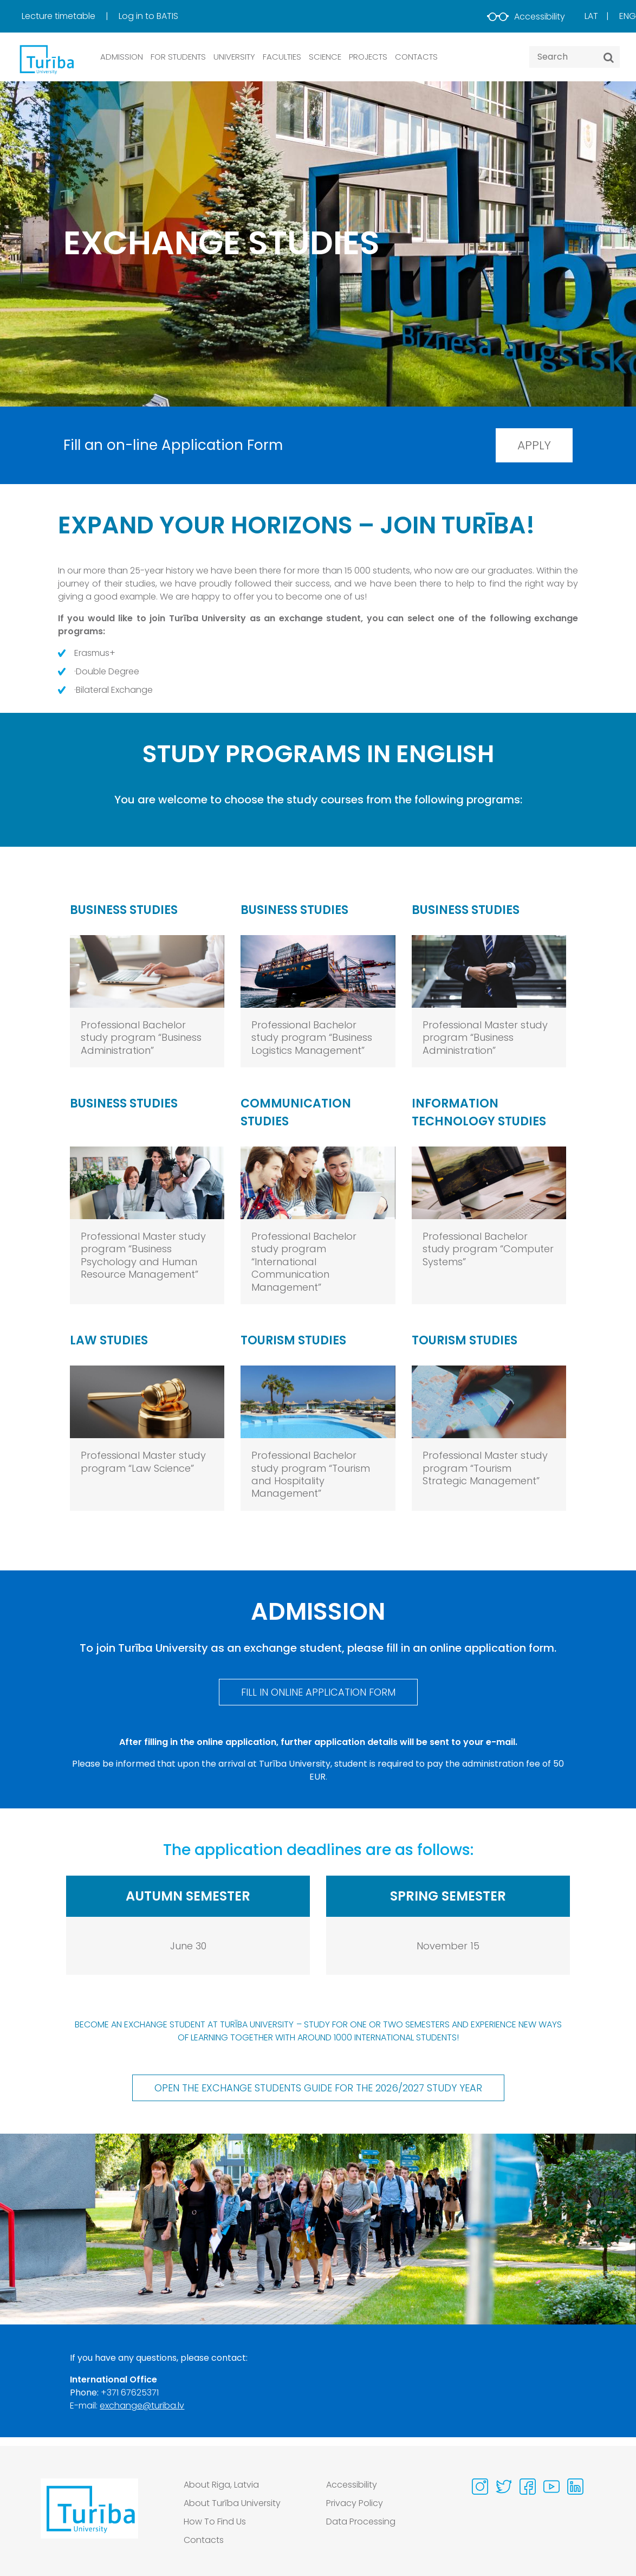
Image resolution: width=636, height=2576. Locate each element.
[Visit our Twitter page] (504, 2486)
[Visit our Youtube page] (551, 2486)
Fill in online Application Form (318, 1692)
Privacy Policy (354, 2503)
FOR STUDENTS (178, 56)
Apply (534, 445)
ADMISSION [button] (121, 56)
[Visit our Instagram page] (480, 2486)
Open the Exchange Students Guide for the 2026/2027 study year (318, 2088)
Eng (627, 16)
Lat (591, 16)
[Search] (608, 57)
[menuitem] (69, 16)
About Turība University (232, 2503)
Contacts (204, 2540)
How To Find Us (215, 2521)
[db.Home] (46, 59)
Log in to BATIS (148, 16)
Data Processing (360, 2521)
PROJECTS (368, 56)
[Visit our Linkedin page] (575, 2486)
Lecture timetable (60, 16)
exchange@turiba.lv (142, 2405)
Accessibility (526, 16)
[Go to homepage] (89, 2515)
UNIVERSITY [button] (234, 56)
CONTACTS (416, 56)
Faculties (282, 56)
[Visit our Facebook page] (528, 2486)
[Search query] (574, 57)
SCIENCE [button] (325, 56)
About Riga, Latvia (221, 2484)
